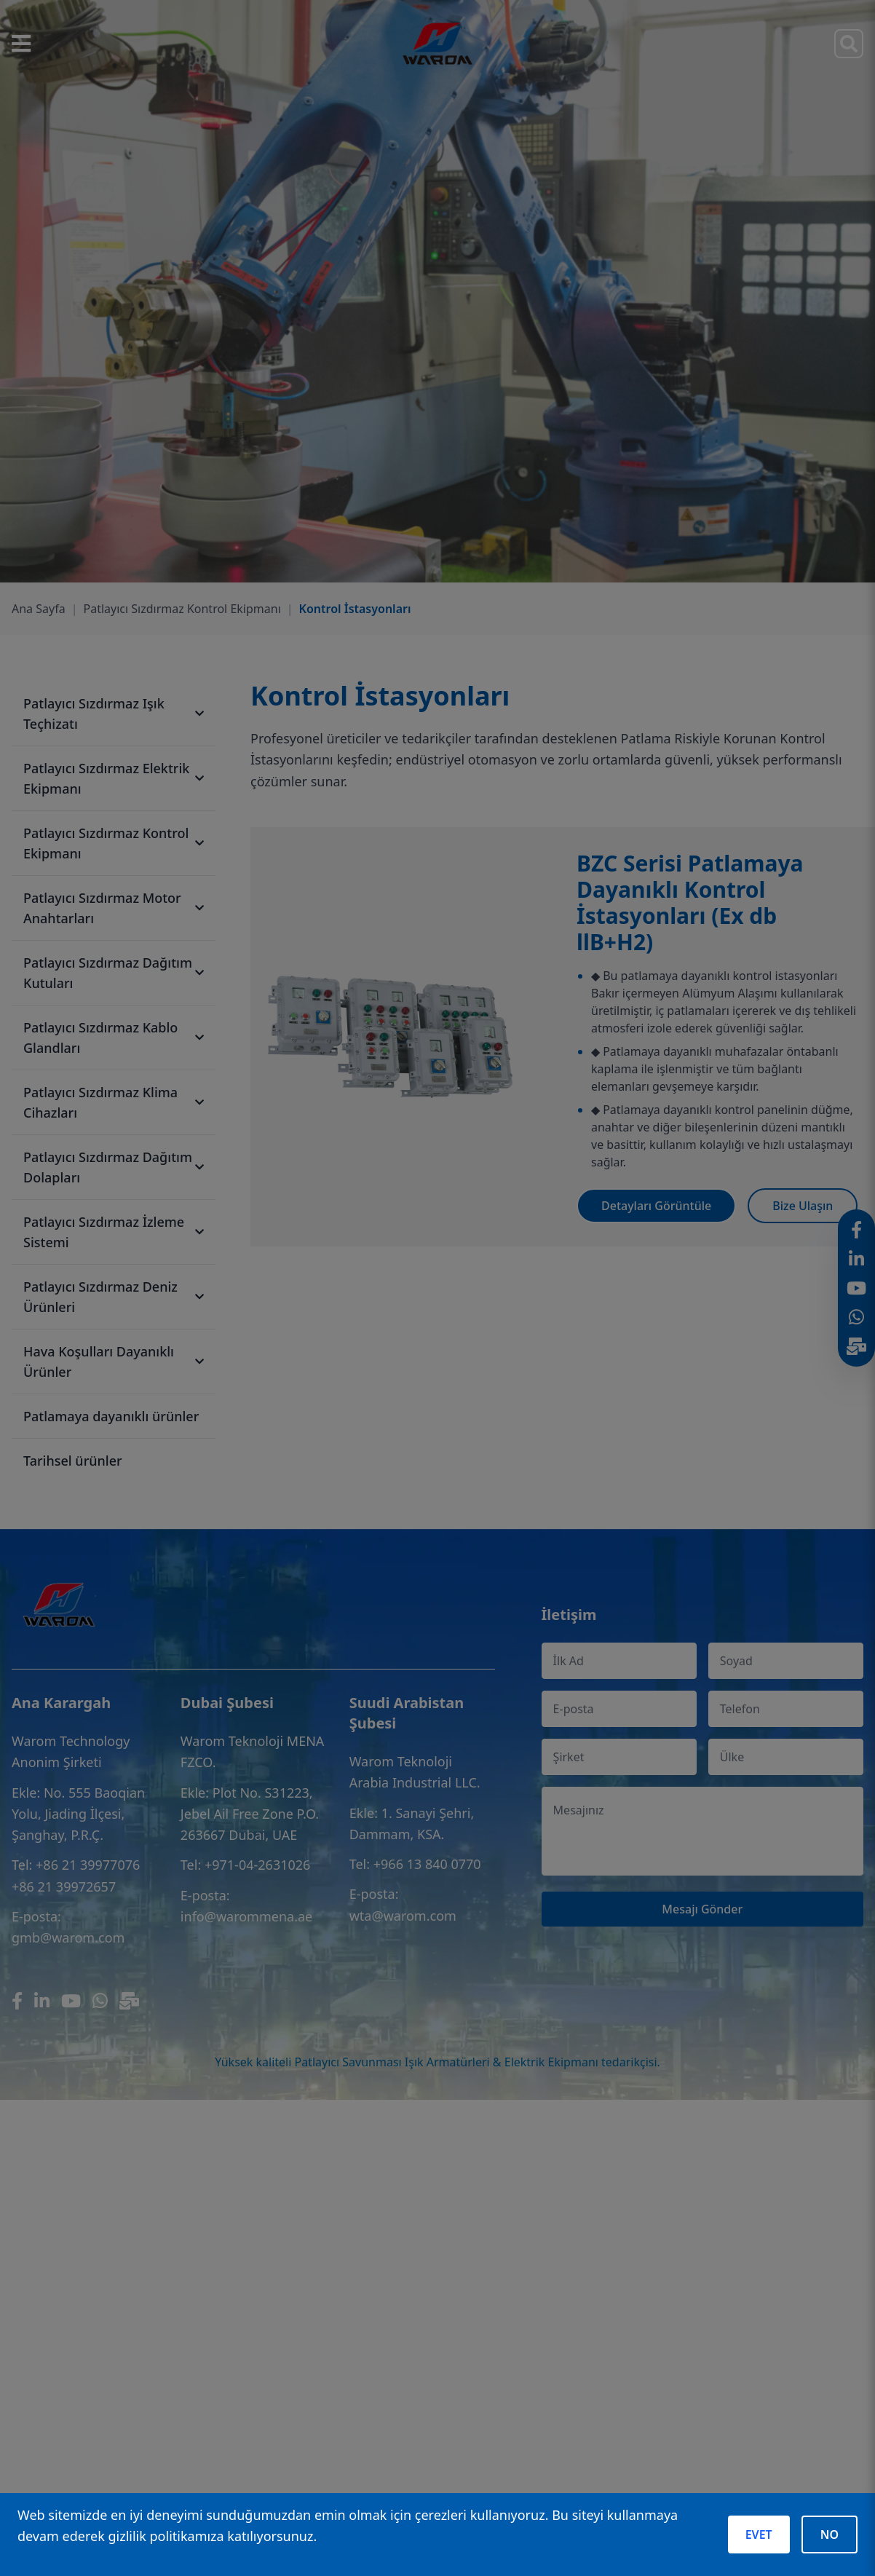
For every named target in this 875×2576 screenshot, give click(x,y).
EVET (758, 2534)
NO (829, 2534)
